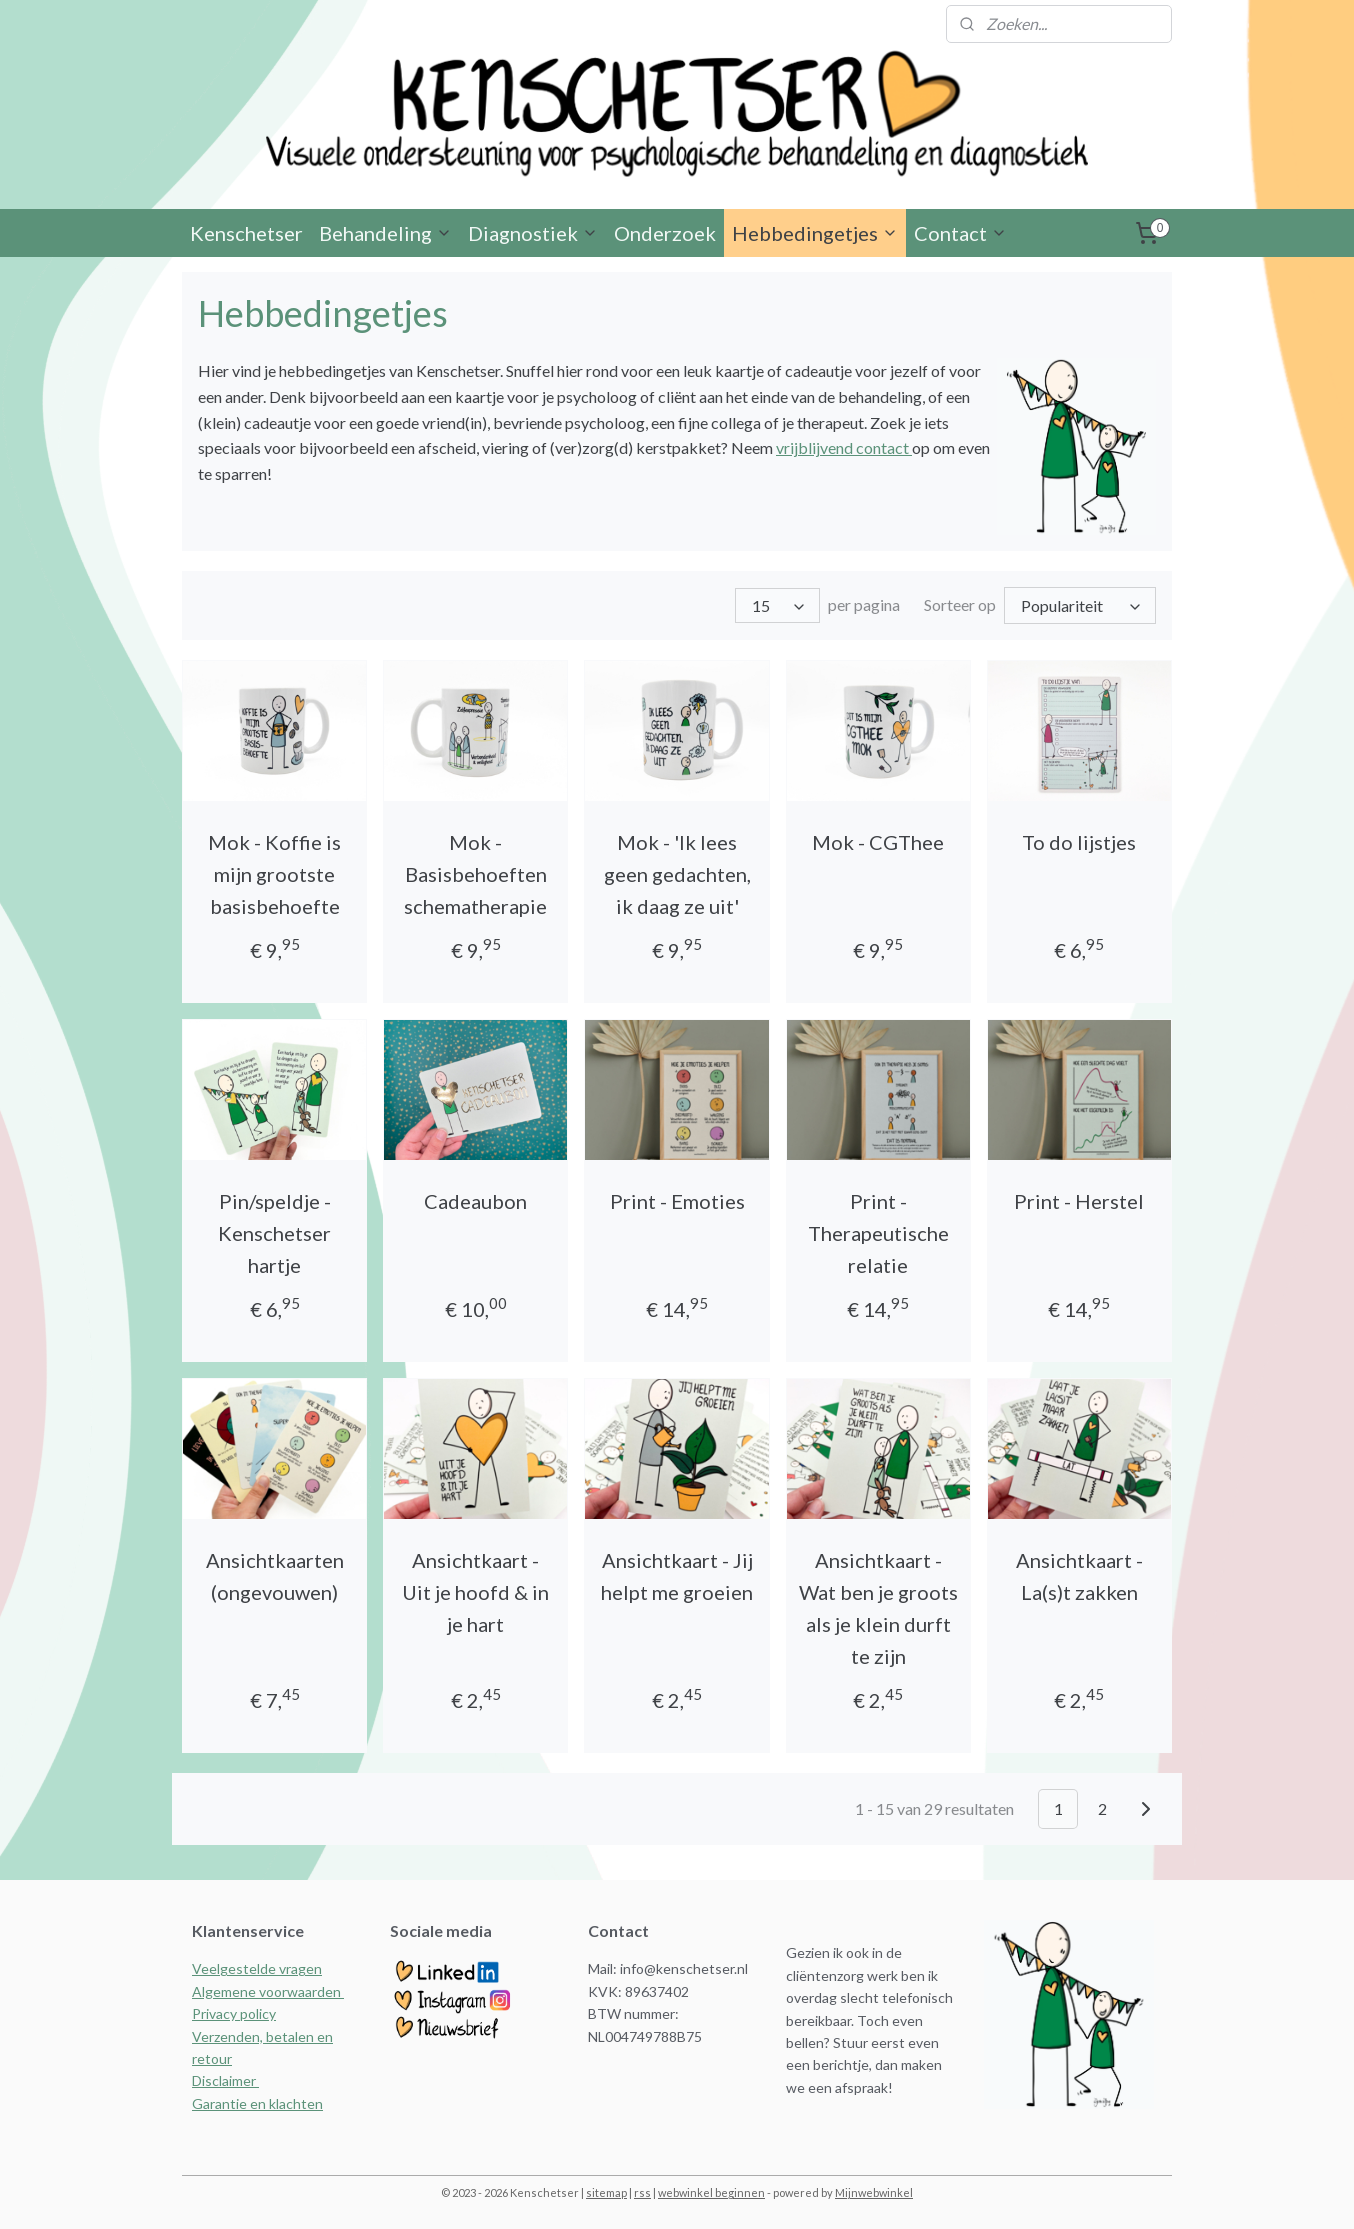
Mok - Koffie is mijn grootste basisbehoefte (274, 874)
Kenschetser (246, 235)
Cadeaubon (475, 1201)
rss (642, 2192)
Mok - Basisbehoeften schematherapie (475, 874)
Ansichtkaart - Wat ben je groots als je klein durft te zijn (878, 1608)
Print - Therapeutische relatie (878, 1233)
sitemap (606, 2192)
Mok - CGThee (878, 842)
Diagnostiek (533, 235)
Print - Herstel (1079, 1201)
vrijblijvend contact (844, 449)
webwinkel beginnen (711, 2192)
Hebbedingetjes (815, 235)
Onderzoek (665, 235)
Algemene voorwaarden (268, 1991)
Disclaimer (225, 2080)
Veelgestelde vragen (257, 1968)
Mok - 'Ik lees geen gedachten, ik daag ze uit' (676, 874)
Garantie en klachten (257, 2102)
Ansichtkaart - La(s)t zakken (1079, 1576)
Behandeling (385, 235)
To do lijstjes (1079, 842)
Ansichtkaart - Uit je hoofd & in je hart (475, 1592)
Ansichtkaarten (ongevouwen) (275, 1576)
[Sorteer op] (1080, 606)
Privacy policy (234, 2013)
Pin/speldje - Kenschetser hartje (274, 1233)
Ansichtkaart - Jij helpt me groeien (677, 1576)
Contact (960, 235)
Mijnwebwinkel (874, 2192)
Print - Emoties (676, 1201)
